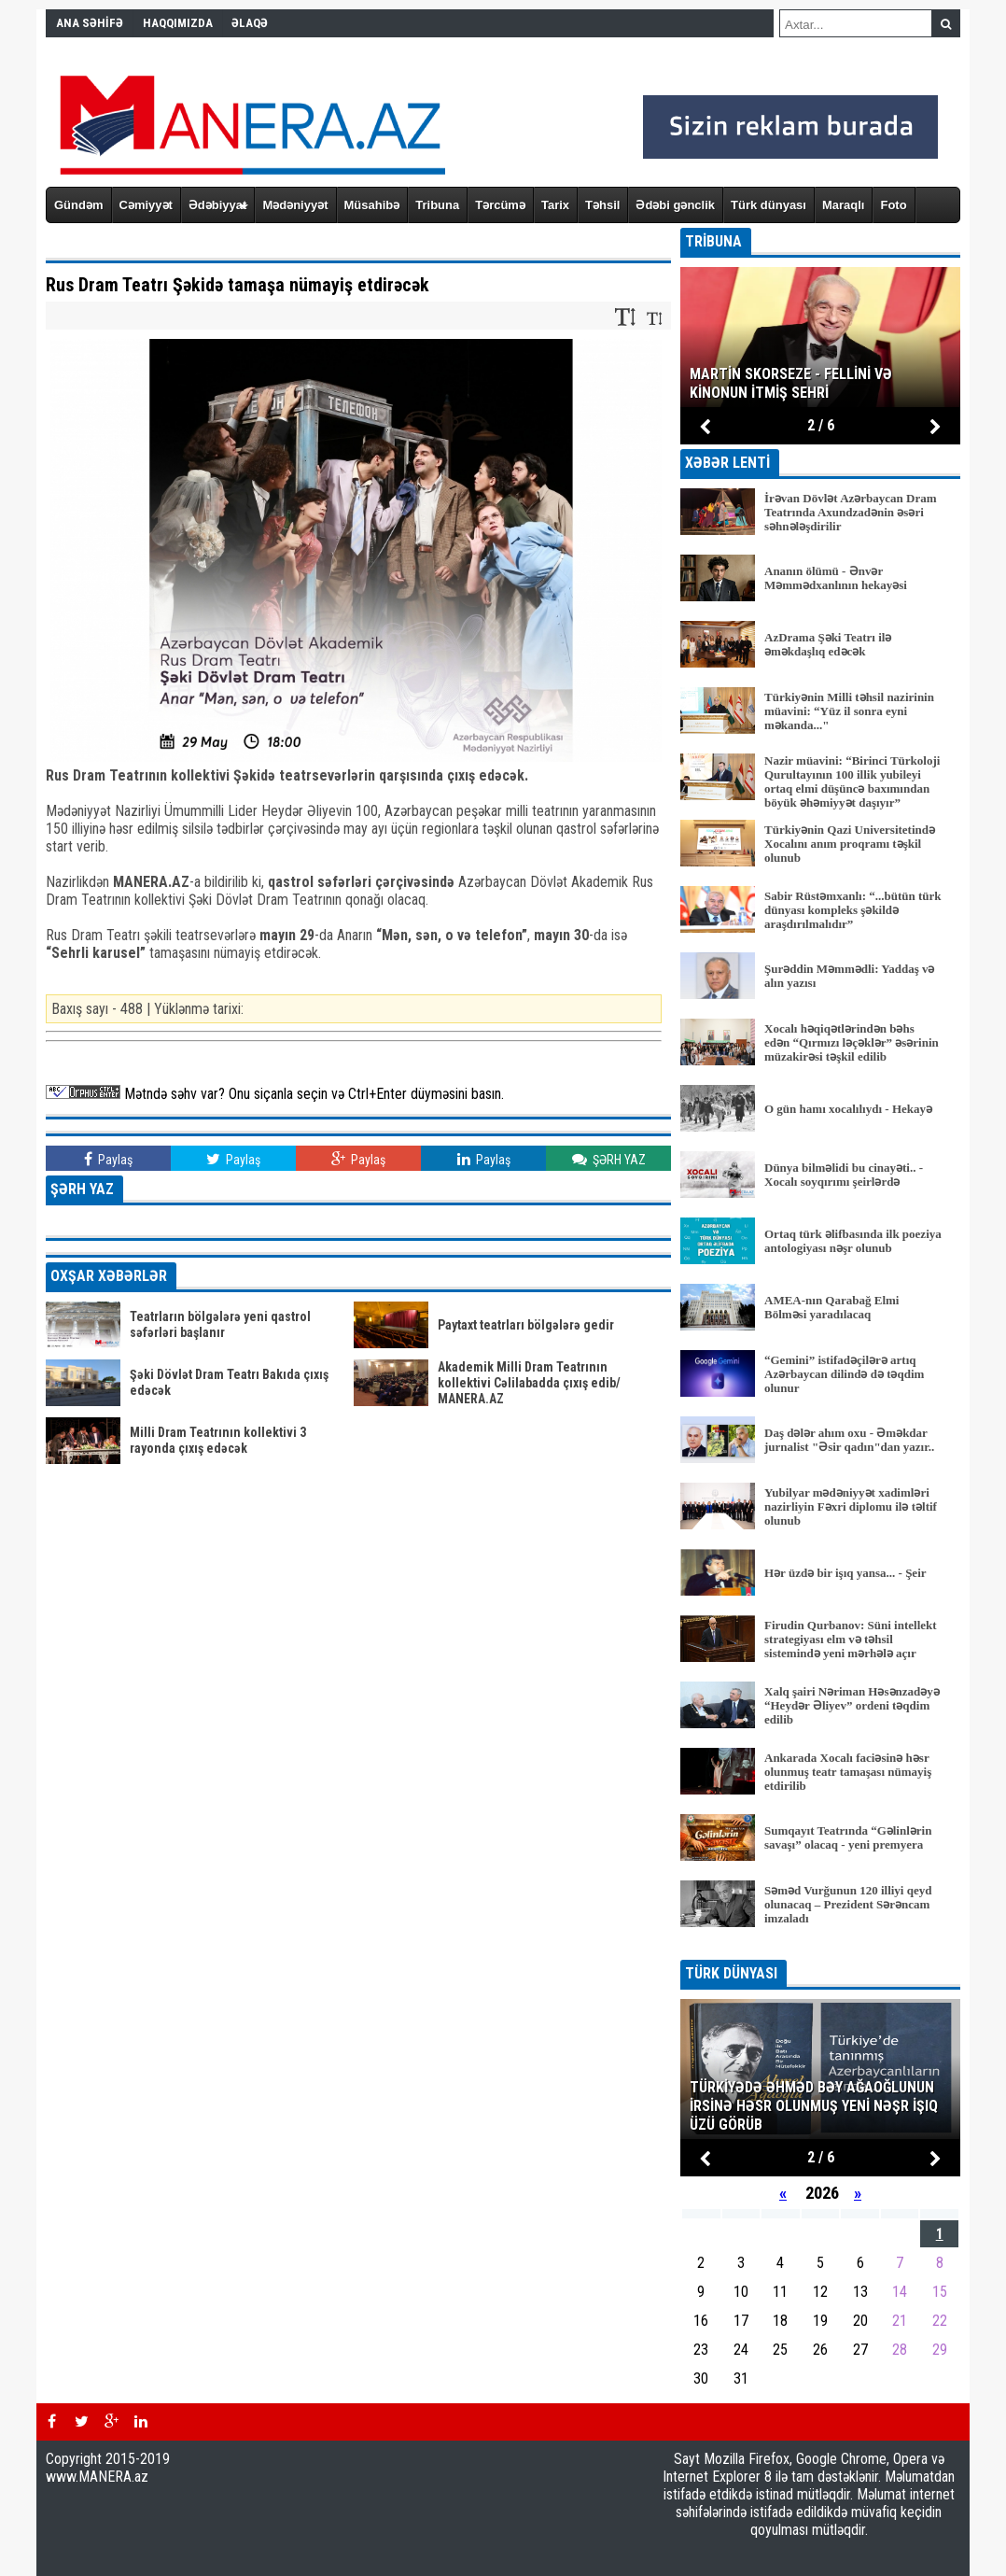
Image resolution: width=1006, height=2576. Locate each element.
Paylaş (108, 1159)
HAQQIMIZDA (178, 23)
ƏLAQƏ (249, 23)
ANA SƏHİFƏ (89, 23)
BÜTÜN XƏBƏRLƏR (821, 1947)
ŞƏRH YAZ (609, 1159)
